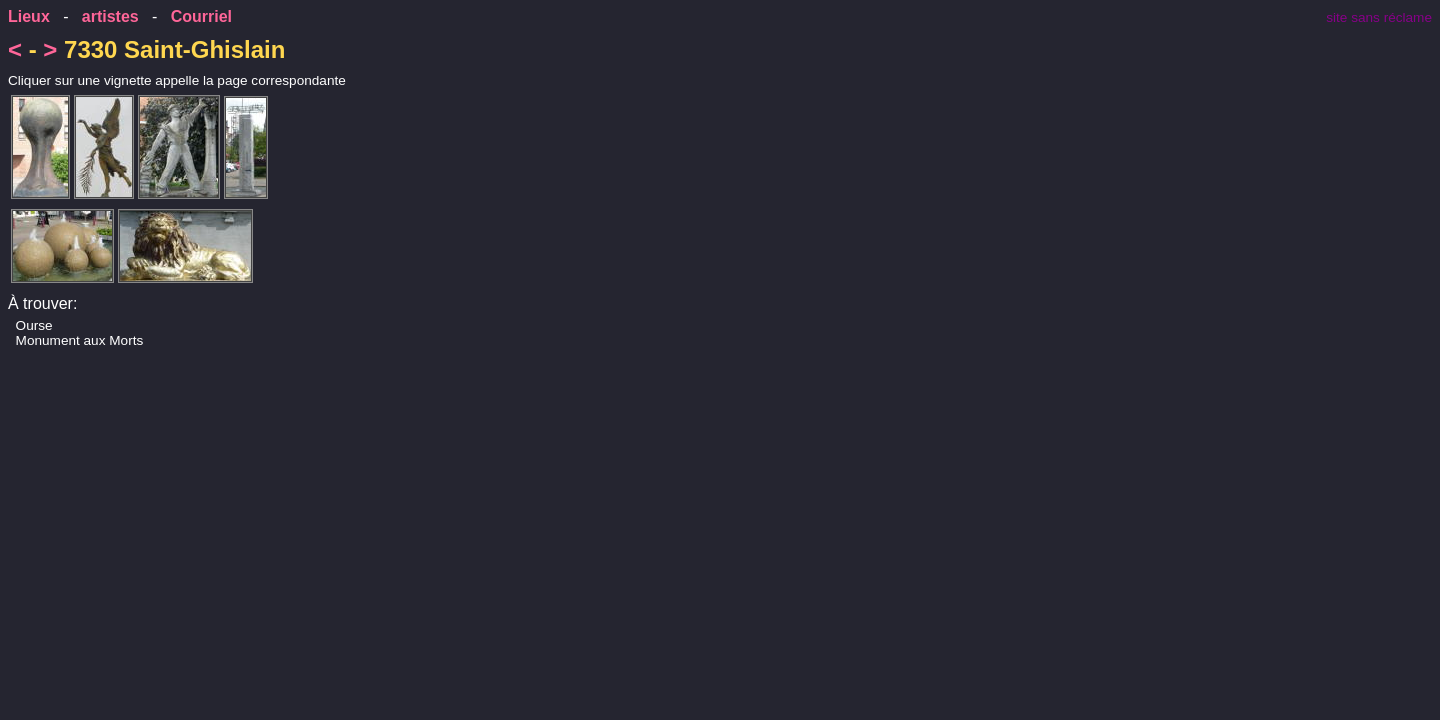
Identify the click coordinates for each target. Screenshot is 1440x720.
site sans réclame (1379, 17)
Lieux (29, 16)
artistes (110, 16)
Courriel (201, 16)
